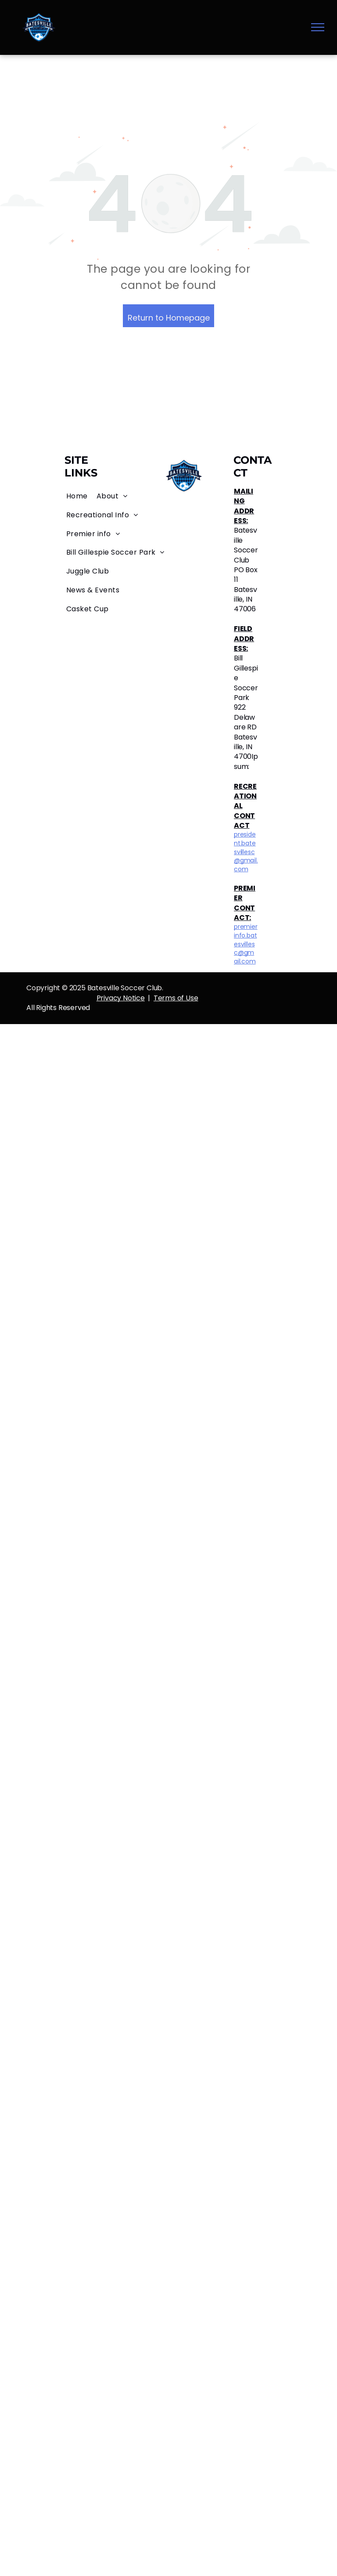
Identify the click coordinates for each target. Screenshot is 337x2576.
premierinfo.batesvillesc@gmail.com (246, 943)
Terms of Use (176, 998)
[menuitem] (77, 496)
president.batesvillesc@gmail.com (246, 851)
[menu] (317, 27)
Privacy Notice (121, 998)
